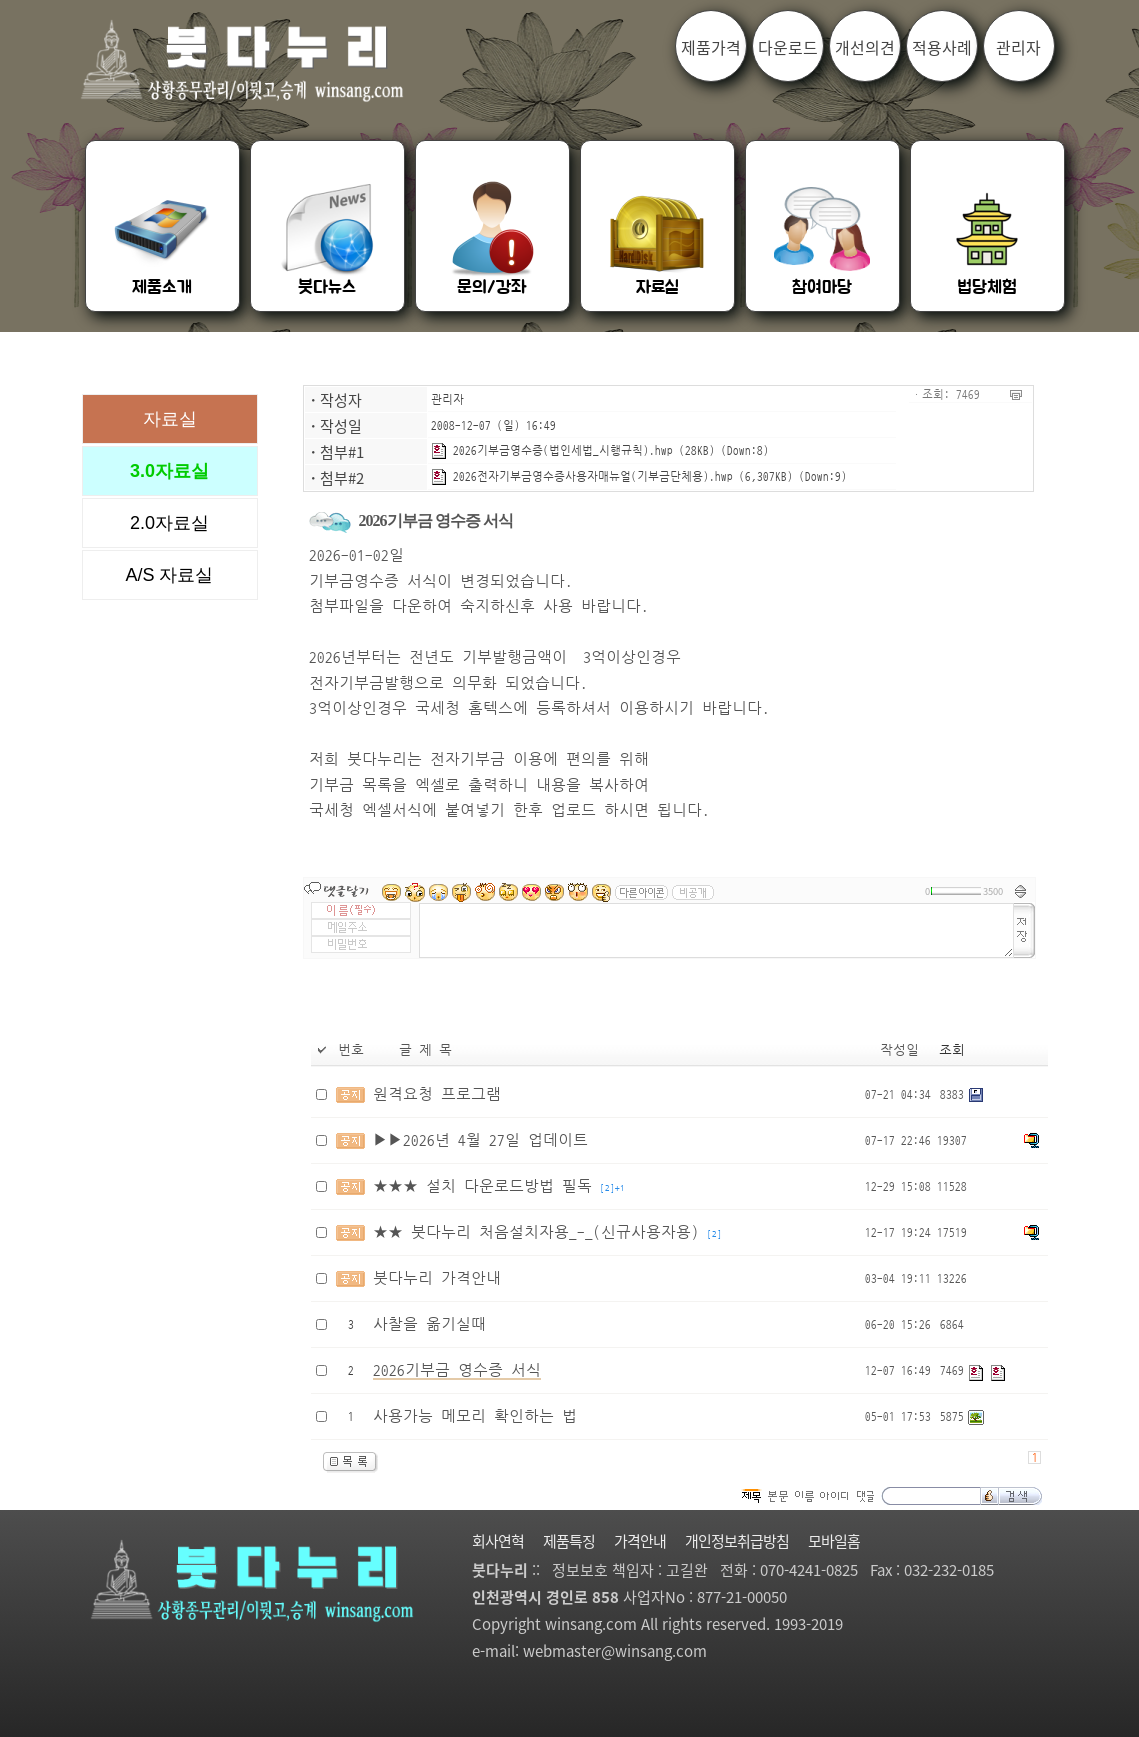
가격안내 (640, 1541)
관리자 (447, 399)
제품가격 (711, 47)
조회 (952, 1050)
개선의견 (865, 47)
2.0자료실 (169, 523)
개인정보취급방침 (737, 1541)
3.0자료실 (169, 471)
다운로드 (788, 47)
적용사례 (942, 47)
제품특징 (569, 1541)
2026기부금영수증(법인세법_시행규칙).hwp (552, 450)
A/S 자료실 (169, 575)
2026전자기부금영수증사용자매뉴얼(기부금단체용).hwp (582, 476)
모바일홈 (834, 1541)
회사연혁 (498, 1541)
